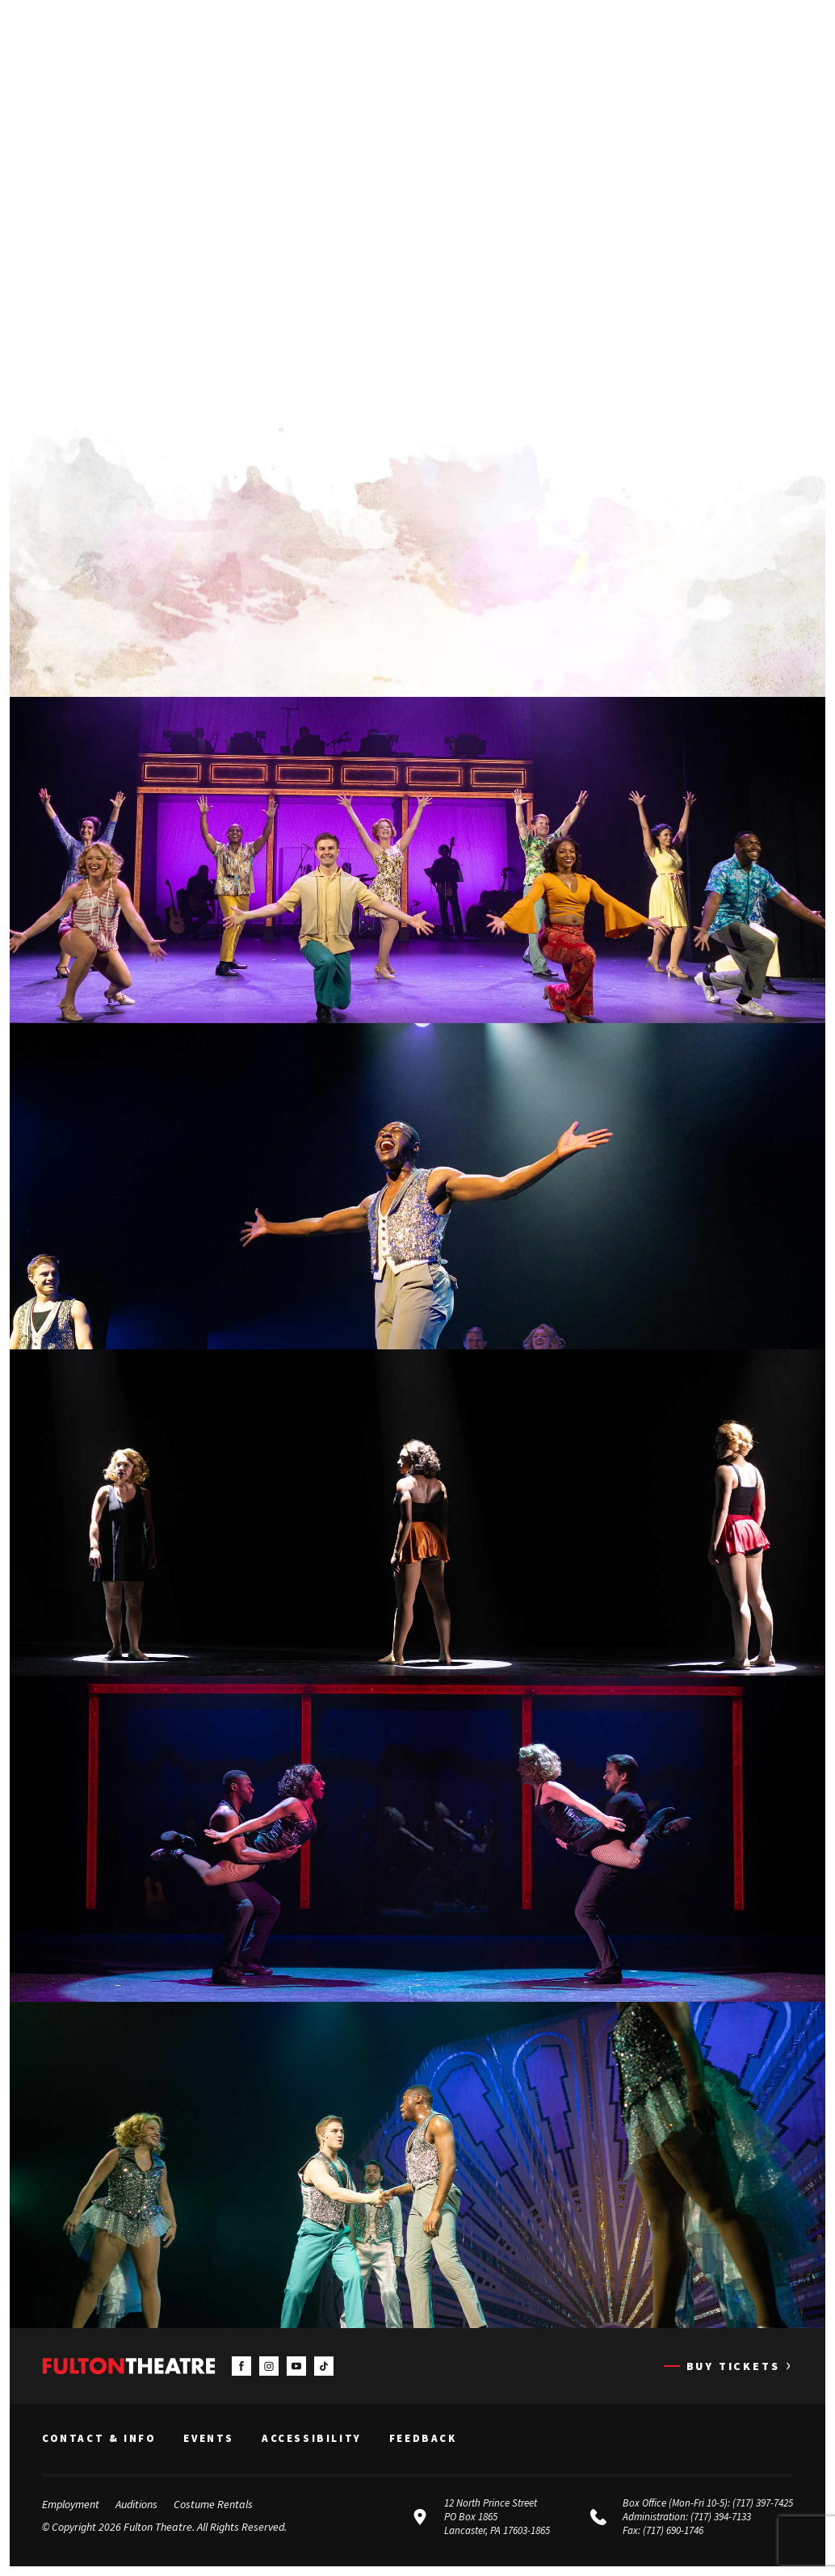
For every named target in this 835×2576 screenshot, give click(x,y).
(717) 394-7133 (720, 2517)
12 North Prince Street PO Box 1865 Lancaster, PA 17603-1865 (497, 2516)
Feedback (423, 2438)
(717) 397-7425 (762, 2503)
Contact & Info (99, 2438)
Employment (70, 2504)
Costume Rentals (213, 2504)
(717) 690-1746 (673, 2530)
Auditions (136, 2504)
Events (208, 2438)
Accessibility (312, 2438)
